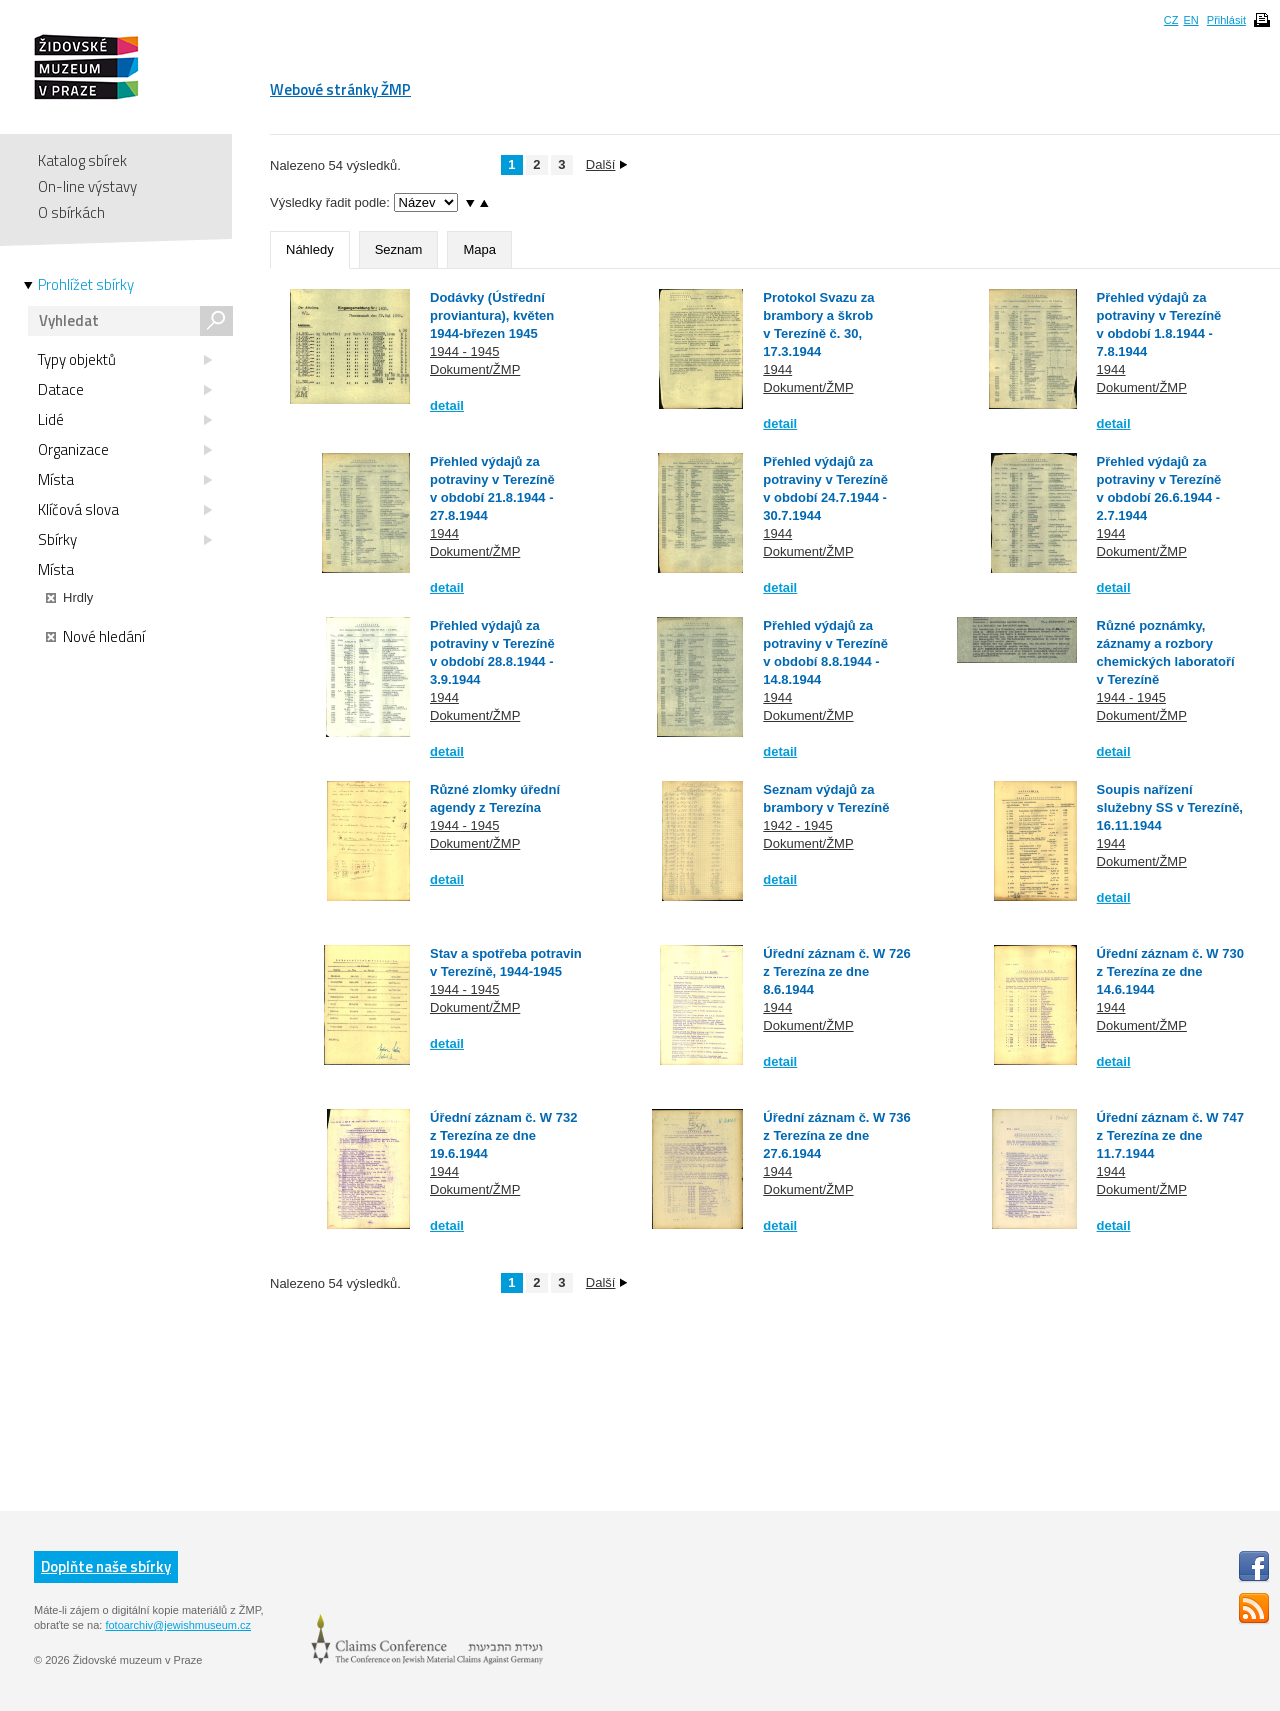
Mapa (479, 249)
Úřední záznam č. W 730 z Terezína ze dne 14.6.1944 (1170, 971)
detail (447, 405)
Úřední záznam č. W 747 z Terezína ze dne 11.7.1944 (1170, 1135)
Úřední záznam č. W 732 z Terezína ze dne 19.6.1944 (503, 1135)
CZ (1171, 20)
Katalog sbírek (82, 160)
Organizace (125, 450)
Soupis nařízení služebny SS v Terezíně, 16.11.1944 (1170, 807)
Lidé (125, 420)
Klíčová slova (125, 510)
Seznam (399, 249)
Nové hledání (95, 637)
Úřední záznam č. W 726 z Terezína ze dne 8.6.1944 (836, 971)
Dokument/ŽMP (475, 369)
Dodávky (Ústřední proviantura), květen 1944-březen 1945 (492, 315)
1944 (777, 369)
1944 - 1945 (464, 351)
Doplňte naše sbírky (106, 1566)
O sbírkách (71, 212)
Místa (125, 480)
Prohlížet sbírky (86, 285)
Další (607, 164)
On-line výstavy (87, 186)
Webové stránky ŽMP (340, 89)
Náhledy (310, 249)
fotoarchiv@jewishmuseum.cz (178, 1625)
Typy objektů (125, 360)
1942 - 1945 (797, 825)
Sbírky (125, 540)
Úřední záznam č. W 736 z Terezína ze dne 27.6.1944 (836, 1135)
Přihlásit (1226, 20)
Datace (125, 390)
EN (1190, 20)
